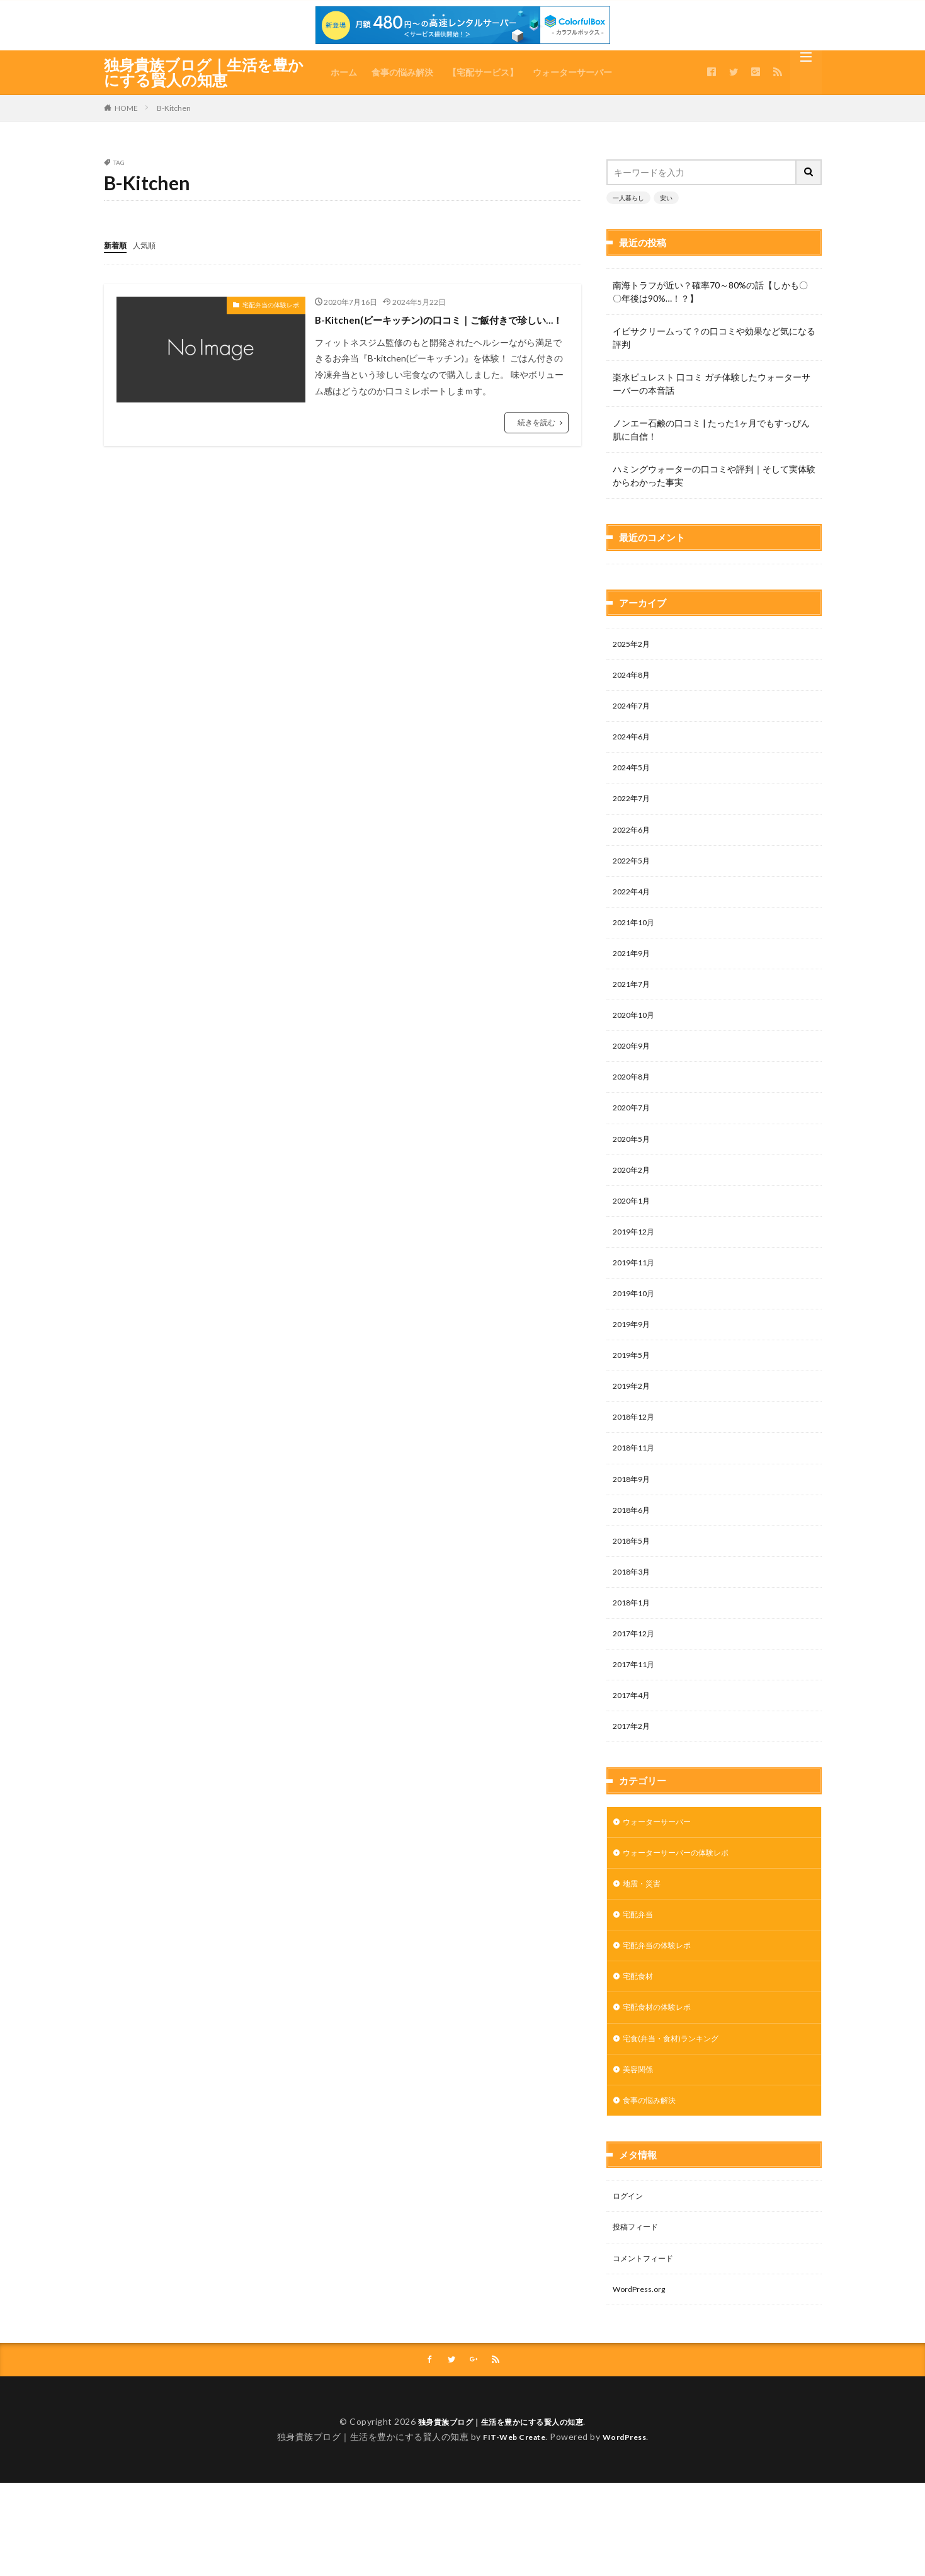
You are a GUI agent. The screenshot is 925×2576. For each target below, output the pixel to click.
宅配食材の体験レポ (662, 2035)
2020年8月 (634, 1054)
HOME (126, 108)
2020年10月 (637, 988)
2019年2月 (634, 1381)
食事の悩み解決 (402, 72)
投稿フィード (639, 2264)
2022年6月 (634, 792)
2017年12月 (637, 1643)
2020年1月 (634, 1185)
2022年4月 (634, 857)
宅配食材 (640, 2002)
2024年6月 (634, 693)
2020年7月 (634, 1086)
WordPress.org (642, 2330)
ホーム (344, 72)
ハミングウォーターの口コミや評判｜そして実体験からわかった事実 (714, 475)
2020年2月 (634, 1152)
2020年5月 (634, 1119)
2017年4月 (634, 1709)
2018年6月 (634, 1512)
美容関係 (640, 2100)
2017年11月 (637, 1676)
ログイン (630, 2231)
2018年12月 (637, 1414)
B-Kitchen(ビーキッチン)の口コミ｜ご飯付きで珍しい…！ (440, 327)
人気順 (150, 244)
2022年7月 (634, 759)
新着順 (117, 244)
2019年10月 (637, 1283)
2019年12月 (637, 1217)
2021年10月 (637, 890)
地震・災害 (645, 1904)
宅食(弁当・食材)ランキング (678, 2068)
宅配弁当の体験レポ (270, 304)
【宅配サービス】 (483, 72)
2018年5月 (634, 1545)
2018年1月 (634, 1610)
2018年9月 (634, 1479)
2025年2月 (634, 595)
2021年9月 (634, 923)
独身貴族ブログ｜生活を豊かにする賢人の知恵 (204, 72)
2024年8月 (634, 628)
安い (666, 198)
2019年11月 (637, 1250)
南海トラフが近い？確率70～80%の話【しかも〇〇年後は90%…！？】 (710, 292)
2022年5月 (634, 824)
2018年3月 (634, 1578)
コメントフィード (648, 2297)
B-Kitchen (174, 108)
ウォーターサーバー (572, 72)
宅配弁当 (640, 1937)
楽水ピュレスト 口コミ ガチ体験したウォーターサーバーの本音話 (711, 384)
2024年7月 (634, 661)
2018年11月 (637, 1447)
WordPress (629, 2529)
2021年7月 (634, 955)
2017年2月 (634, 1741)
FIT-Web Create (511, 2529)
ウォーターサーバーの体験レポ (684, 1871)
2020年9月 (634, 1021)
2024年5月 (634, 726)
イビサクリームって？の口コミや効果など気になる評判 (714, 338)
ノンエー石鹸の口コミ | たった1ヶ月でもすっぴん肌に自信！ (711, 430)
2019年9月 (634, 1316)
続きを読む (536, 438)
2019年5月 (634, 1348)
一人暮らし (628, 198)
